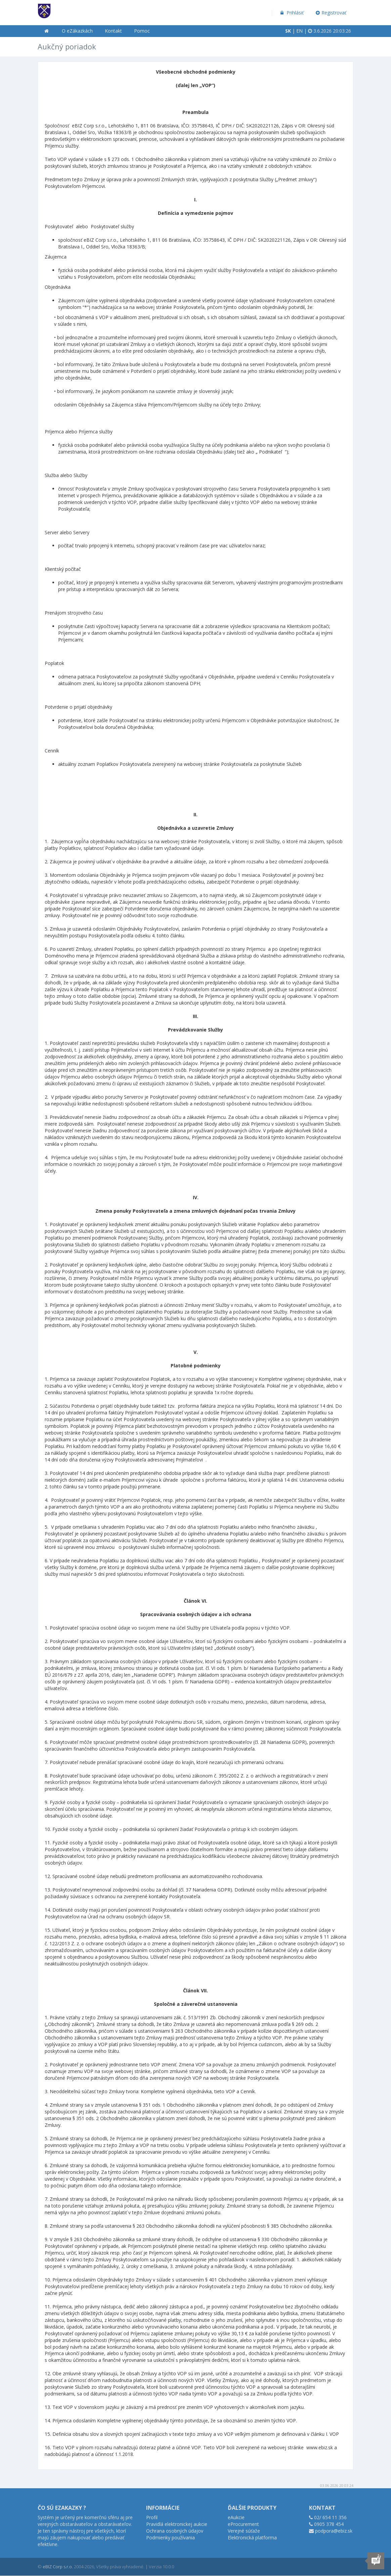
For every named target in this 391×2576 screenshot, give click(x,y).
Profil (152, 2517)
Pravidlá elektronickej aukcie (176, 2524)
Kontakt (113, 31)
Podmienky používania (170, 2537)
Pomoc (142, 31)
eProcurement (243, 2524)
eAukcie (236, 2517)
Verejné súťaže (244, 2531)
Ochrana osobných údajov (174, 2531)
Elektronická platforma (252, 2537)
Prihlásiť (291, 12)
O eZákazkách (77, 31)
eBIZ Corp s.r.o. (58, 2567)
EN (299, 31)
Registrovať (331, 12)
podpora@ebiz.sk (333, 2531)
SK (288, 31)
